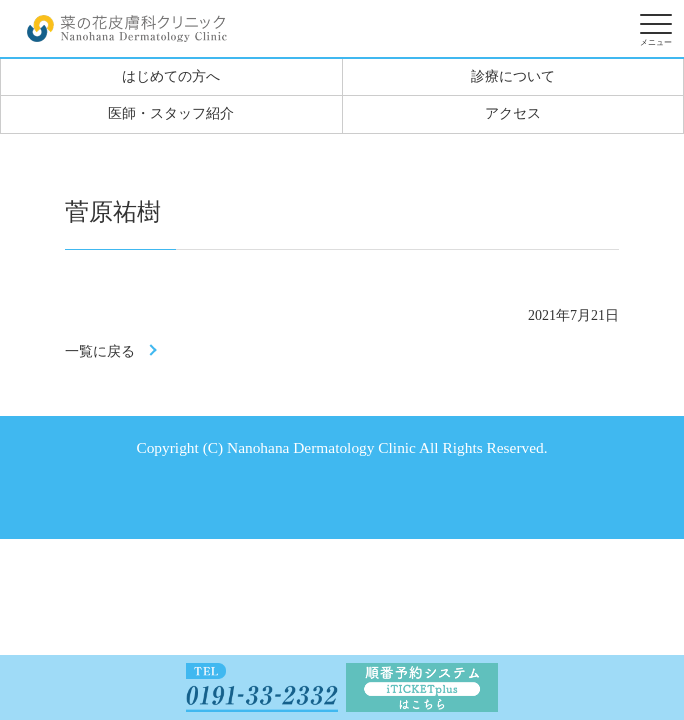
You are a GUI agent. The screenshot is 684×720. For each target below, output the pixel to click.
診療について (513, 76)
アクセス (513, 113)
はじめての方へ (171, 76)
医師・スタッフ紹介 (171, 113)
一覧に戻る (100, 351)
